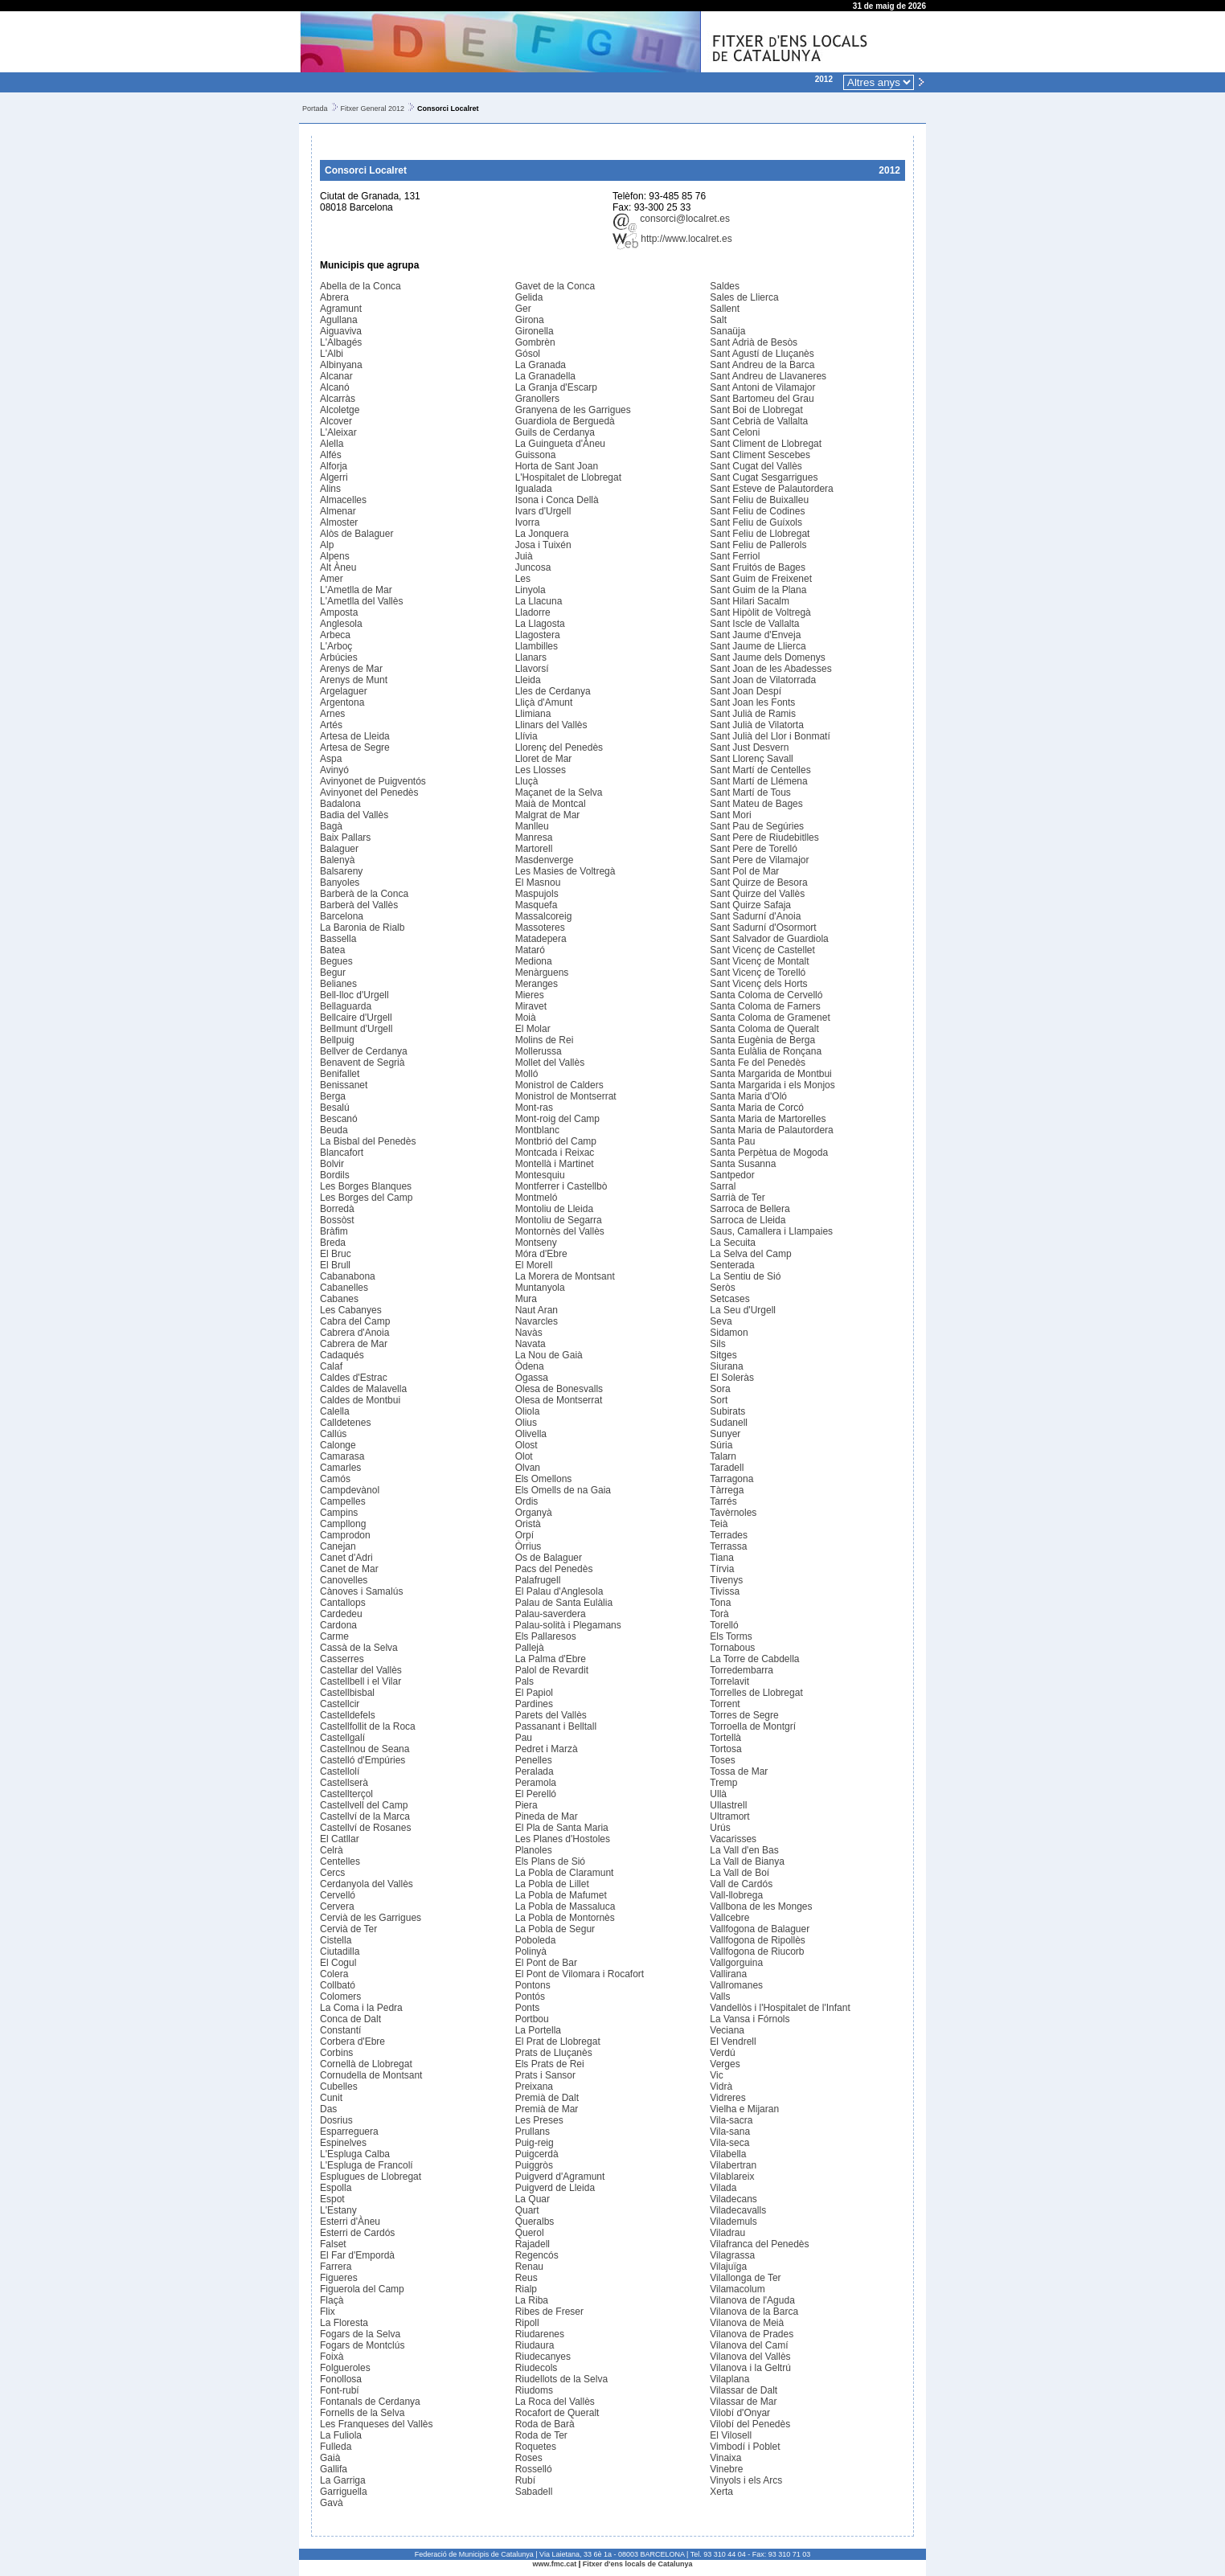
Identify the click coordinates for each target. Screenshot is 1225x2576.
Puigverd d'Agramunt (560, 2176)
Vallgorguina (736, 1962)
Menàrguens (542, 972)
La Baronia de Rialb (362, 927)
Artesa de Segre (355, 747)
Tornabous (732, 1647)
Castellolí (339, 1771)
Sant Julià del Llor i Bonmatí (770, 736)
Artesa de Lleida (355, 736)
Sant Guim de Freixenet (761, 578)
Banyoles (339, 882)
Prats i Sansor (545, 2075)
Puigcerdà (537, 2154)
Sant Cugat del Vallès (756, 466)
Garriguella (343, 2491)
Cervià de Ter (348, 1929)
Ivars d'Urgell (543, 511)
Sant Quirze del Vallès (757, 893)
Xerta (721, 2491)
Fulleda (335, 2446)
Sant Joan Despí (745, 691)
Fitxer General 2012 (373, 108)
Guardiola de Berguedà (565, 421)
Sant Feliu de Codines (757, 511)
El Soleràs (732, 1377)
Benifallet (339, 1073)
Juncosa (533, 567)
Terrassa (728, 1546)
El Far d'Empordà (357, 2255)
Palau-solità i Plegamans (568, 1625)
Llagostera (537, 635)
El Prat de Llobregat (557, 2041)
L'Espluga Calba (355, 2154)
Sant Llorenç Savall (751, 758)
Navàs (529, 1332)
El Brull (335, 1265)
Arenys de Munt (353, 680)
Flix (327, 2311)
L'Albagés (341, 342)
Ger (523, 308)
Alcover (336, 421)
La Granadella (545, 376)
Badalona (340, 803)
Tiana (722, 1557)
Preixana (534, 2086)
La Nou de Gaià (549, 1355)
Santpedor (732, 1175)
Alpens (335, 556)
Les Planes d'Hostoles (562, 1839)
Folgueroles (345, 2367)
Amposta (339, 612)
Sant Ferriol (735, 556)
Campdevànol (349, 1490)
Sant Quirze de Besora (758, 882)
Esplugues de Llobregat (370, 2176)
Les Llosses (540, 770)
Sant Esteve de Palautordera (771, 488)
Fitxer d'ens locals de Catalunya (638, 2564)
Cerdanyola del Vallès (366, 1884)
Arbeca (335, 635)
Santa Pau (732, 1141)
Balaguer (339, 848)
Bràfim (334, 1231)
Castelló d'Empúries (362, 1760)
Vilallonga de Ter (745, 2277)
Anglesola (341, 623)
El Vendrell (733, 2041)
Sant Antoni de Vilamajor (762, 387)
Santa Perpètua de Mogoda (769, 1152)
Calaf (331, 1366)
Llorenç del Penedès (559, 747)
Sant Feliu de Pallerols (758, 545)
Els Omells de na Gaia (563, 1490)
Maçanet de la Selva (559, 792)
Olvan (527, 1467)
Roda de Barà (545, 2424)
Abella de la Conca (360, 286)
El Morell (534, 1265)
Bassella (338, 938)
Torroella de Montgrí (753, 1726)
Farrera (335, 2266)
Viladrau (727, 2232)
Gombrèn (535, 342)
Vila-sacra (731, 2120)
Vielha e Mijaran (744, 2109)
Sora (720, 1388)
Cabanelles (344, 1287)
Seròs (722, 1287)
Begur (333, 972)
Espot (332, 2199)
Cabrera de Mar (353, 1343)
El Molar (533, 1028)
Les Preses (539, 2120)
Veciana (727, 2030)
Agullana (339, 320)
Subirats (727, 1411)
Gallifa (333, 2469)
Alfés (331, 455)
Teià (718, 1524)
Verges (725, 2064)
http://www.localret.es (672, 238)
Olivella (531, 1434)
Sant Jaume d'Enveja (755, 635)
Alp (327, 545)
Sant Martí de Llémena (758, 781)
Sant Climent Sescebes (760, 455)
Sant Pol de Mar (744, 871)
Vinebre (726, 2469)
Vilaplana (729, 2379)
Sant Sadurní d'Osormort (763, 927)
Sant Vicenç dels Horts (758, 983)
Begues (336, 961)
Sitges (723, 1355)
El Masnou (538, 882)
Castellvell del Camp (364, 1805)
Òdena (529, 1366)
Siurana (726, 1366)
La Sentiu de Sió (745, 1276)
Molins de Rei (544, 1040)
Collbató (337, 1985)
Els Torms (731, 1636)
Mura (526, 1298)
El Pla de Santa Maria (561, 1827)
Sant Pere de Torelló (753, 848)
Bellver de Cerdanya (364, 1051)
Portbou (532, 2019)
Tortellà (725, 1737)
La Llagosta (540, 623)
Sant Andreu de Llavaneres (768, 376)
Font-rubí (339, 2390)
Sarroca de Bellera (749, 1208)
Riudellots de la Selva (561, 2379)
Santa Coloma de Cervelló (766, 995)
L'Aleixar (338, 432)
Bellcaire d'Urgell (356, 1017)
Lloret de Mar (543, 758)
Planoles (533, 1850)
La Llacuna (539, 601)
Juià (524, 556)
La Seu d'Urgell (743, 1310)
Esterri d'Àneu (350, 2221)
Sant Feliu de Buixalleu (759, 500)
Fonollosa (341, 2379)
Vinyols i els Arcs (746, 2480)
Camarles (340, 1467)
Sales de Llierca (744, 297)
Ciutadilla (339, 1951)
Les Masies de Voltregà (565, 871)
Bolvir (332, 1163)
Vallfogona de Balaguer (759, 1929)
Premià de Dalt (547, 2097)
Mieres (529, 995)
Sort (718, 1400)
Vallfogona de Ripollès (757, 1940)
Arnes (332, 713)
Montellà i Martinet (554, 1163)
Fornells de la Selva (362, 2412)
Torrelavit (729, 1681)
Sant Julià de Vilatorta (757, 725)
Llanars (531, 657)
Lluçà (527, 781)
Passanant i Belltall (555, 1726)
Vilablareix (732, 2176)
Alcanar (336, 376)
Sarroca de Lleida (747, 1220)
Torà (719, 1614)
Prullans (532, 2131)
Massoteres (540, 927)
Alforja (333, 466)
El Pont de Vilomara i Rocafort (580, 1974)
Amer (331, 578)
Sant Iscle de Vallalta (754, 623)
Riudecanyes (543, 2356)
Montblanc (537, 1130)
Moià (525, 1017)
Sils (717, 1343)
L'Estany (338, 2210)
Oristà (528, 1524)
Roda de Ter (541, 2435)
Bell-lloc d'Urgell (354, 995)
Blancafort (341, 1152)
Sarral (722, 1186)
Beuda (334, 1130)
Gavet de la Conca (555, 286)
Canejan (338, 1546)
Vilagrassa (732, 2255)
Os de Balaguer (548, 1557)
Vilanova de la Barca (754, 2311)
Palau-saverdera (550, 1614)
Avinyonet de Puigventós (373, 781)
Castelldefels (347, 1715)
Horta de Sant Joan (556, 466)
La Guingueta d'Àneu (560, 443)
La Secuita (733, 1242)
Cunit (331, 2097)
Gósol (527, 353)
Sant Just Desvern (749, 747)
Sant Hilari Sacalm (749, 601)
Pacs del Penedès (554, 1569)
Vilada (723, 2187)
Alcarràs (337, 398)
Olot (524, 1456)
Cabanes (339, 1298)
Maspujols (537, 893)
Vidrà (721, 2086)
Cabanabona (347, 1276)
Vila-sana (730, 2131)
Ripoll (527, 2322)
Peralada (534, 1771)
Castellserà (344, 1782)
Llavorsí (532, 668)
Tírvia (722, 1569)
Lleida (528, 680)
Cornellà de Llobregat (366, 2064)
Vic (716, 2075)
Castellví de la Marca (365, 1816)
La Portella (538, 2030)
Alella (331, 443)
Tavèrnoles (733, 1512)
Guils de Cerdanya (555, 432)
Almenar (338, 511)
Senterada (732, 1265)
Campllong (343, 1524)
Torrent (725, 1704)
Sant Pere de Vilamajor (759, 860)
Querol (529, 2232)
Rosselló (533, 2469)
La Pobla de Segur (555, 1929)
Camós (335, 1479)
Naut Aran (536, 1310)
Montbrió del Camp (555, 1141)
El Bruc (335, 1253)
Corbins (336, 2052)
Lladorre (533, 612)
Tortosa (725, 1749)
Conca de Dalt (350, 2019)
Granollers (537, 398)
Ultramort (729, 1816)
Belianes (338, 983)
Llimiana (533, 713)
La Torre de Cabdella (754, 1659)
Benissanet (343, 1085)
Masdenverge (544, 860)
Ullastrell (728, 1805)
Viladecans (733, 2199)
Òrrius (528, 1546)
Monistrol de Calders (559, 1085)
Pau (523, 1737)
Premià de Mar (547, 2109)
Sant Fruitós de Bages (757, 567)
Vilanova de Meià (747, 2322)
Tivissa (725, 1591)
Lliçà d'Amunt (544, 702)
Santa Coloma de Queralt (764, 1028)
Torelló (724, 1625)
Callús (333, 1434)
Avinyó (334, 770)
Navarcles (536, 1321)
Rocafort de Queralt (557, 2412)
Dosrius (336, 2120)
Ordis (527, 1501)
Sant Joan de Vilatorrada (763, 680)
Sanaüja (727, 331)
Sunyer (725, 1434)
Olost (526, 1445)
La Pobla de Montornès (565, 1917)
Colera (334, 1974)
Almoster (339, 522)
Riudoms (534, 2390)
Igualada (533, 488)
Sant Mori (730, 815)
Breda (333, 1242)
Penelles (533, 1760)
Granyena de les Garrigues (573, 410)
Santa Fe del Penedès (757, 1062)
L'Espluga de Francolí (366, 2165)
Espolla (335, 2187)
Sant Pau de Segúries (757, 826)
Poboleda (535, 1940)
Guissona (535, 455)
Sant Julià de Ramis (753, 713)
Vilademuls (733, 2221)
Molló (527, 1073)
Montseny (536, 1242)
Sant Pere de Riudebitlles (764, 837)
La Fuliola (341, 2435)
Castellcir (339, 1704)
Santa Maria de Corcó (757, 1107)
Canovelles (343, 1580)
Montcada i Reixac (555, 1152)
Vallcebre (729, 1917)
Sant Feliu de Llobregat (759, 533)
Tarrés (723, 1501)
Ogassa (531, 1377)
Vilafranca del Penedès (759, 2244)
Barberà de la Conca (364, 893)
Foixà (331, 2356)
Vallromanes (736, 1985)
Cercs (332, 1872)
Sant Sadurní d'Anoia (755, 916)
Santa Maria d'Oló (748, 1096)
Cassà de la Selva (359, 1647)
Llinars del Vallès (551, 725)
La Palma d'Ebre (550, 1659)
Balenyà (337, 860)
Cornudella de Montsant (371, 2075)
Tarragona (731, 1479)
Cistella (335, 1940)
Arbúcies (339, 657)
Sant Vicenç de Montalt (759, 961)
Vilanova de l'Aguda (752, 2300)
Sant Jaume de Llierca (757, 646)
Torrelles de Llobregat (756, 1692)
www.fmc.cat (555, 2564)
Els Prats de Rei (549, 2064)
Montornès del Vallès (559, 1231)
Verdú (722, 2052)
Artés (331, 725)
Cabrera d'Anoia (354, 1332)
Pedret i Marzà (546, 1749)
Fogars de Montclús (362, 2345)
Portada (315, 108)
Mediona (533, 961)
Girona (529, 320)
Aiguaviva (341, 331)
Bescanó (339, 1118)
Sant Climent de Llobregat (765, 443)
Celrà (331, 1850)
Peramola (535, 1782)
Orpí (524, 1535)
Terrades (729, 1535)
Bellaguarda (345, 1006)
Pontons (533, 1985)
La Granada (540, 365)
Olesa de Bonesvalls (559, 1388)
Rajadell (532, 2244)
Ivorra (527, 522)
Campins (339, 1512)
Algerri (334, 477)
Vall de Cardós (741, 1884)
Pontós (530, 1996)
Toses (722, 1760)
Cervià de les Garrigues (370, 1917)
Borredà (337, 1208)
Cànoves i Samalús (361, 1591)
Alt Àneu (338, 567)
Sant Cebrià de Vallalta (759, 421)
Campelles (343, 1501)
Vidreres (727, 2097)
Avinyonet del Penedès (369, 792)
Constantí (340, 2030)
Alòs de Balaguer (356, 533)
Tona (720, 1602)
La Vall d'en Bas (744, 1850)
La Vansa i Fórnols (749, 2019)
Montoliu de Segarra (558, 1220)
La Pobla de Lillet (552, 1884)
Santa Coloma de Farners (765, 1006)
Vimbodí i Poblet (745, 2446)
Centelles (340, 1861)
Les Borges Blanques (366, 1186)
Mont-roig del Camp (557, 1118)
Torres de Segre (744, 1715)
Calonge (338, 1445)
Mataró (530, 950)
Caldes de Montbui (360, 1400)
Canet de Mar (349, 1569)
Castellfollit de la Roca (368, 1726)
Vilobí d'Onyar (740, 2412)
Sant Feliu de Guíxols (756, 522)
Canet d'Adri (346, 1557)
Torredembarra (741, 1670)
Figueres (339, 2277)
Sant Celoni (735, 432)
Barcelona (341, 916)
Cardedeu (341, 1614)
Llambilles (536, 646)
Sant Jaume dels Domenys (767, 657)
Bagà (331, 826)
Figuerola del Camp (362, 2289)
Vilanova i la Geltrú (750, 2367)
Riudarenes (539, 2334)
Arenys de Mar (351, 668)
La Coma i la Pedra (361, 2007)
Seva (720, 1321)
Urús (720, 1827)
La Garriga (343, 2480)
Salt (718, 320)
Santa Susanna (743, 1163)
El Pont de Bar (546, 1962)
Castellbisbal (347, 1692)
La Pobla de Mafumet (561, 1895)
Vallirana (728, 1974)
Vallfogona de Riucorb (757, 1951)
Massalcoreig (543, 916)
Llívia (526, 736)
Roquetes (535, 2446)
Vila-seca (729, 2142)
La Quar (532, 2199)
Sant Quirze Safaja (750, 905)
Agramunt (341, 308)
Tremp (723, 1782)
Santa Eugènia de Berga (762, 1040)
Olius (526, 1422)
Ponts (527, 2007)
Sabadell (534, 2491)
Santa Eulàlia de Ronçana (765, 1051)
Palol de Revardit (551, 1670)
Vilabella (728, 2154)
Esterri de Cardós (357, 2232)
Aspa (331, 758)
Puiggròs (534, 2165)
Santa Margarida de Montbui (770, 1073)
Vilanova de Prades (751, 2334)
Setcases (729, 1298)
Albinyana (341, 365)
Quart (527, 2210)
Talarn (723, 1456)
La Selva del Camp (750, 1253)
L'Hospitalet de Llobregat (568, 477)
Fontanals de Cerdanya (370, 2401)
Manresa (534, 837)
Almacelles (343, 500)
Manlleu (532, 826)
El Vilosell (731, 2435)
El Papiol (534, 1692)
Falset (333, 2244)
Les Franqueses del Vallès (376, 2424)
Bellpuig (337, 1040)
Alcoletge (339, 410)
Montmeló (536, 1197)
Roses (529, 2457)
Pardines (534, 1704)
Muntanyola (540, 1287)
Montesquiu (540, 1175)
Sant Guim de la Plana (758, 590)
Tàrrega (727, 1490)
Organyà (533, 1512)
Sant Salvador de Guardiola (769, 938)
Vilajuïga (728, 2266)
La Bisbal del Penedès (368, 1141)
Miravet (531, 1006)
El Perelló (535, 1794)
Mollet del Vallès (549, 1062)
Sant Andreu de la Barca (762, 365)
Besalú (335, 1107)
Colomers (340, 1996)
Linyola (530, 590)
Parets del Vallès (551, 1715)
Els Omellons (543, 1479)
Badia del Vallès (354, 815)
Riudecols (536, 2367)
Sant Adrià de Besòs (753, 342)
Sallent (725, 308)
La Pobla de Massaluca (565, 1906)
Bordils (335, 1175)
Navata (530, 1343)
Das (328, 2109)
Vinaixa (725, 2457)
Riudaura (535, 2345)
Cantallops (343, 1602)
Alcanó (335, 387)
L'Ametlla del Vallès (361, 601)
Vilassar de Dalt (743, 2390)
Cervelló (337, 1895)
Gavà (331, 2502)
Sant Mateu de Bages (756, 803)
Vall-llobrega (736, 1895)
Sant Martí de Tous (750, 792)
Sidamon (729, 1332)
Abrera (334, 297)
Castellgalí (342, 1737)
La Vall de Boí (739, 1872)
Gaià (330, 2457)
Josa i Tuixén (543, 545)
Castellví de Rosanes (365, 1827)
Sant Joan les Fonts (752, 702)
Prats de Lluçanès (553, 2052)
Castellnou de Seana (364, 1749)
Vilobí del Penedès (750, 2424)
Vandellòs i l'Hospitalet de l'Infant (780, 2007)
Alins (330, 488)
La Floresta (344, 2322)
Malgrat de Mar (547, 815)
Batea (332, 950)
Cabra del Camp (355, 1321)
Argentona (342, 702)
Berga (333, 1096)
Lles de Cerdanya (553, 691)
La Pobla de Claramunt (564, 1872)
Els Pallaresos (545, 1636)
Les (523, 578)
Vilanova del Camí (749, 2345)
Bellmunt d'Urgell (356, 1028)
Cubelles (339, 2086)
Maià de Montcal (550, 803)
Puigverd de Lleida (555, 2187)
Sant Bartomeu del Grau (761, 398)
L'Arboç (336, 646)
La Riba (531, 2300)
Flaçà (331, 2300)
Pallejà (529, 1647)
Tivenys (726, 1580)
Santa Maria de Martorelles (768, 1118)
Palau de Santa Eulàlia (563, 1602)
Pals (524, 1681)
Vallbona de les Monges (761, 1906)
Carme (334, 1636)
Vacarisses (733, 1839)
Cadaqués (342, 1355)
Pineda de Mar (546, 1816)
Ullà (718, 1794)
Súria (721, 1445)
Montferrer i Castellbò (561, 1186)
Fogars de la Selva (360, 2334)
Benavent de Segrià (362, 1062)
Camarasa (342, 1456)
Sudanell (729, 1422)
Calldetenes (345, 1422)
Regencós (537, 2255)
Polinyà (531, 1951)
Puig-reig (534, 2142)
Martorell (534, 848)
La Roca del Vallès (555, 2401)
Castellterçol (346, 1794)
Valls (720, 1996)
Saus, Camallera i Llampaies (771, 1231)
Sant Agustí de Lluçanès (761, 353)
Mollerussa (538, 1051)
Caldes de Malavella (363, 1388)
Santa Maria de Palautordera (771, 1130)
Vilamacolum (737, 2289)
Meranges (536, 983)
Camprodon (345, 1535)
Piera (526, 1805)
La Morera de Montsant (565, 1276)
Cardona (338, 1625)
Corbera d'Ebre (352, 2041)
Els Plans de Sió (550, 1861)
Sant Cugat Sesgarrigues (763, 477)
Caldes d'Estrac (353, 1377)
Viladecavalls (738, 2210)
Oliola (527, 1411)
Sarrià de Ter (737, 1197)
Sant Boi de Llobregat (756, 410)
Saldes (725, 286)
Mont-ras (534, 1107)
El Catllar (339, 1839)
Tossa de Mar (739, 1771)
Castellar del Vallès (361, 1670)
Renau (529, 2266)
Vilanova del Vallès (750, 2356)
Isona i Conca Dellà (557, 500)
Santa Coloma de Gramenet (770, 1017)
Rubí (525, 2480)
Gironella (534, 331)
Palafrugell (538, 1580)
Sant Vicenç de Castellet (762, 950)
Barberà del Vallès (359, 905)
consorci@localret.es (671, 218)
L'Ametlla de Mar (356, 590)
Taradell (727, 1467)
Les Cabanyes (351, 1310)
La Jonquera (542, 533)
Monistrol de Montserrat (566, 1096)
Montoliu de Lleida (554, 1208)
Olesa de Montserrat (559, 1400)
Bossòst (337, 1220)
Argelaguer (343, 691)
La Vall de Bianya (747, 1861)
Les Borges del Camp (366, 1197)
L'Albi (331, 353)
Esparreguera (349, 2131)
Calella (335, 1411)
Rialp (526, 2289)
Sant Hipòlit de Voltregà (760, 612)
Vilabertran (733, 2165)
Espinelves (343, 2142)
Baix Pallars (345, 837)
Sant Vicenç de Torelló (757, 972)
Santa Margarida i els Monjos (772, 1085)
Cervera (337, 1906)
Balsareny (341, 871)
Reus (526, 2277)
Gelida (529, 297)
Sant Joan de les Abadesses (770, 668)
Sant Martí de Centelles (760, 770)
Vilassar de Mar (743, 2401)
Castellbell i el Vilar (360, 1681)
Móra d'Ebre (541, 1253)
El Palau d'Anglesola (559, 1591)
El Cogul (338, 1962)
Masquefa (536, 905)
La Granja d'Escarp (556, 387)
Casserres (342, 1659)
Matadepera (541, 938)
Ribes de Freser (549, 2311)
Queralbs (535, 2221)
